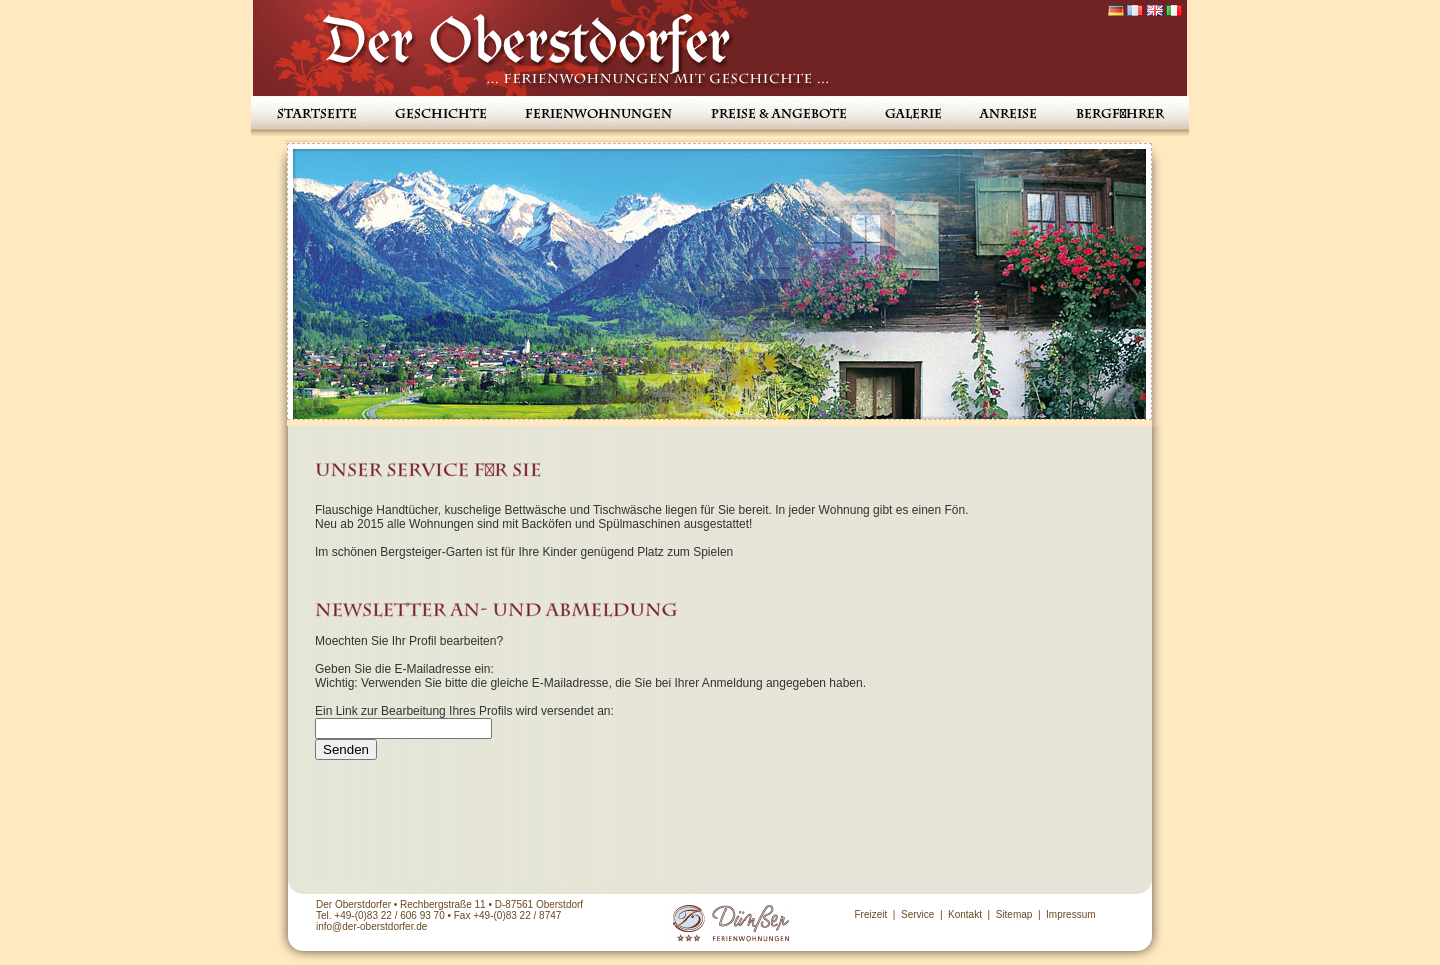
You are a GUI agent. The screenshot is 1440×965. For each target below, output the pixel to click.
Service (917, 914)
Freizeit (870, 914)
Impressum (1070, 914)
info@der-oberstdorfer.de (371, 926)
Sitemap (1014, 914)
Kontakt (965, 914)
